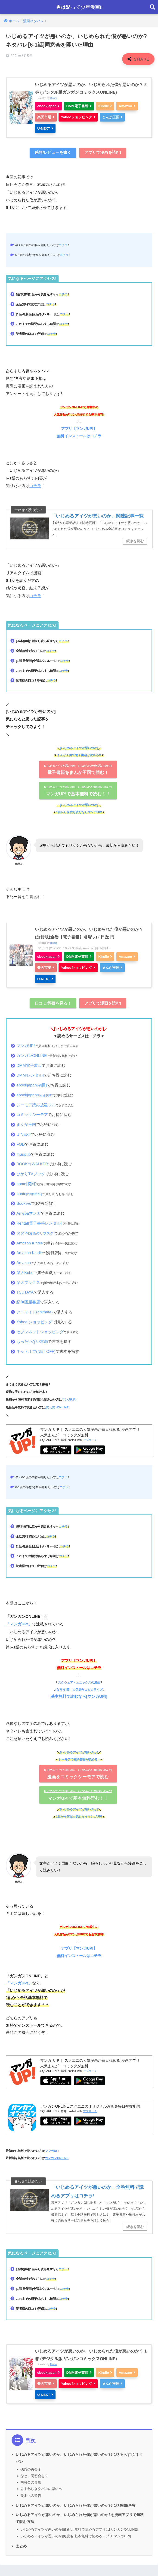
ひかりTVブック (30, 1172)
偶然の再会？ (30, 2467)
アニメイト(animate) (34, 1310)
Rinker (53, 98)
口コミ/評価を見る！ (53, 1001)
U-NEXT (43, 127)
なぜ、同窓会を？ (34, 2473)
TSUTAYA (25, 1290)
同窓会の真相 (30, 2480)
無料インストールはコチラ (79, 435)
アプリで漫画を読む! (103, 151)
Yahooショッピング (77, 117)
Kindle (105, 106)
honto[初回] (26, 1182)
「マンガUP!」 (19, 1622)
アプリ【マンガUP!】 (79, 428)
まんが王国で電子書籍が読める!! (79, 754)
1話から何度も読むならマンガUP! (79, 811)
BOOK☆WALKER (32, 1162)
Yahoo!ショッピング (34, 1320)
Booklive (23, 1202)
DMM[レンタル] (30, 1073)
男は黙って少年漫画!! (79, 7)
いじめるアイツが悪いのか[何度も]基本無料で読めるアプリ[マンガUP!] (75, 2533)
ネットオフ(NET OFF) (36, 1350)
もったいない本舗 (32, 1340)
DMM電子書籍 (79, 106)
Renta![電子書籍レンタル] (39, 1222)
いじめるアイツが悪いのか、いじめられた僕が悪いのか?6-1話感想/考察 (76, 2503)
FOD (20, 1142)
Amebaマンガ (28, 1212)
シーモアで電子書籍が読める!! (79, 1757)
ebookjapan (47, 106)
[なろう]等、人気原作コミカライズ (79, 1688)
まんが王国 (112, 117)
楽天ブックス (28, 1281)
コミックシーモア (32, 1113)
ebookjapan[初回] (31, 1083)
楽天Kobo (25, 1271)
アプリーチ (90, 1438)
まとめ (21, 2543)
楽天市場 (44, 117)
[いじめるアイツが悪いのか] (79, 747)
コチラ (63, 244)
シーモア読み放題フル (36, 1103)
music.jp (23, 1152)
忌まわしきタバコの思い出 (41, 2486)
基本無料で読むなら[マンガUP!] (79, 1695)
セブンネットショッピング (40, 1330)
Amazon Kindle (29, 1241)
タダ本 (35, 1231)
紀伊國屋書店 (28, 1300)
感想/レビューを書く (53, 151)
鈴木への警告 (30, 2493)
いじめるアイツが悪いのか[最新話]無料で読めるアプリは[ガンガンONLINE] (79, 2527)
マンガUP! (25, 1044)
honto (29, 1192)
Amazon (129, 106)
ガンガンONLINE (31, 1054)
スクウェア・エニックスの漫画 (79, 1680)
